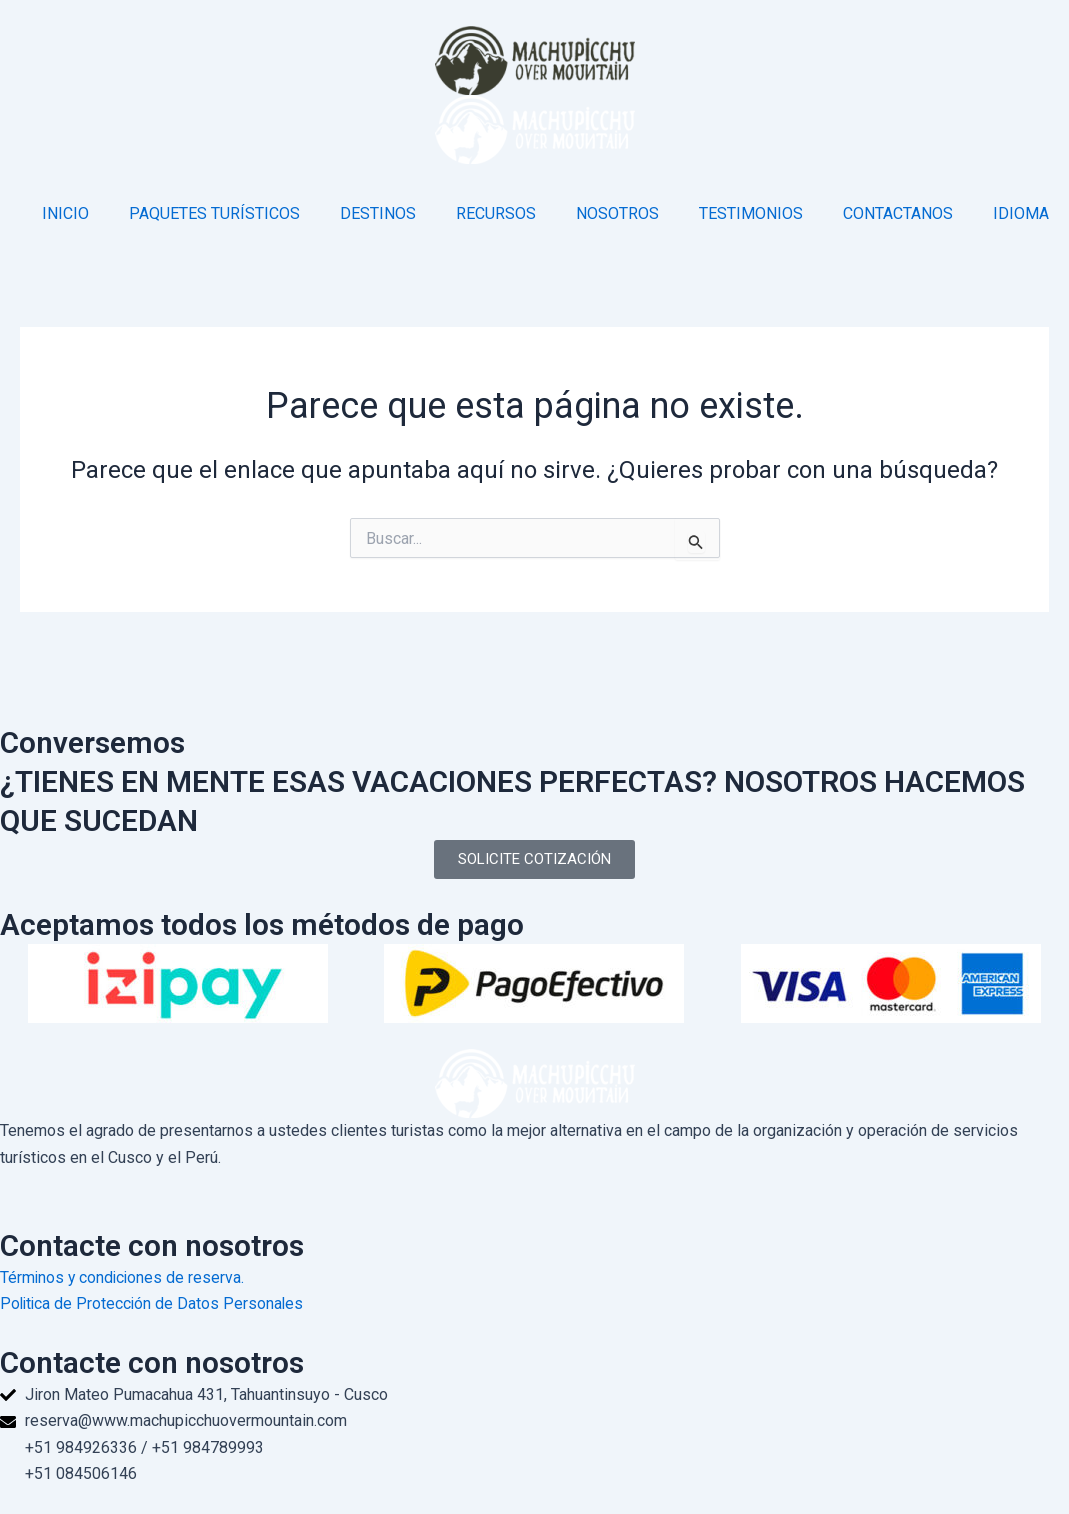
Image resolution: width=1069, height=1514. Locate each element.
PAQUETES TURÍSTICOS (214, 213)
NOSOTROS (617, 213)
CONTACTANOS (898, 213)
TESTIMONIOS (751, 213)
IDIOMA (1021, 213)
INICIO (65, 213)
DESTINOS (378, 213)
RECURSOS (496, 213)
